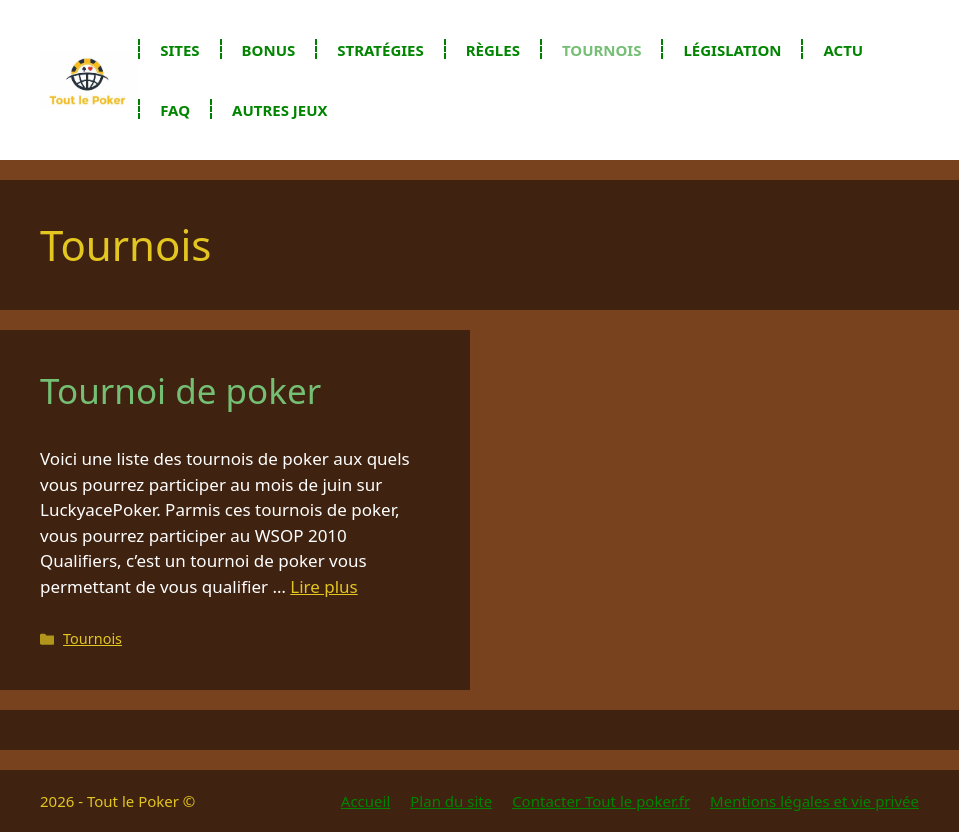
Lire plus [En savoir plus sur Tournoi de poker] (323, 586)
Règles (493, 50)
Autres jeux (280, 110)
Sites (179, 50)
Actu (843, 50)
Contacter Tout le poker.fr (601, 801)
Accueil (365, 801)
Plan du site (451, 801)
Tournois (602, 50)
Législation (732, 50)
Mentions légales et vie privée (814, 801)
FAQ (175, 110)
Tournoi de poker (180, 390)
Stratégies (380, 50)
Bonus (269, 50)
